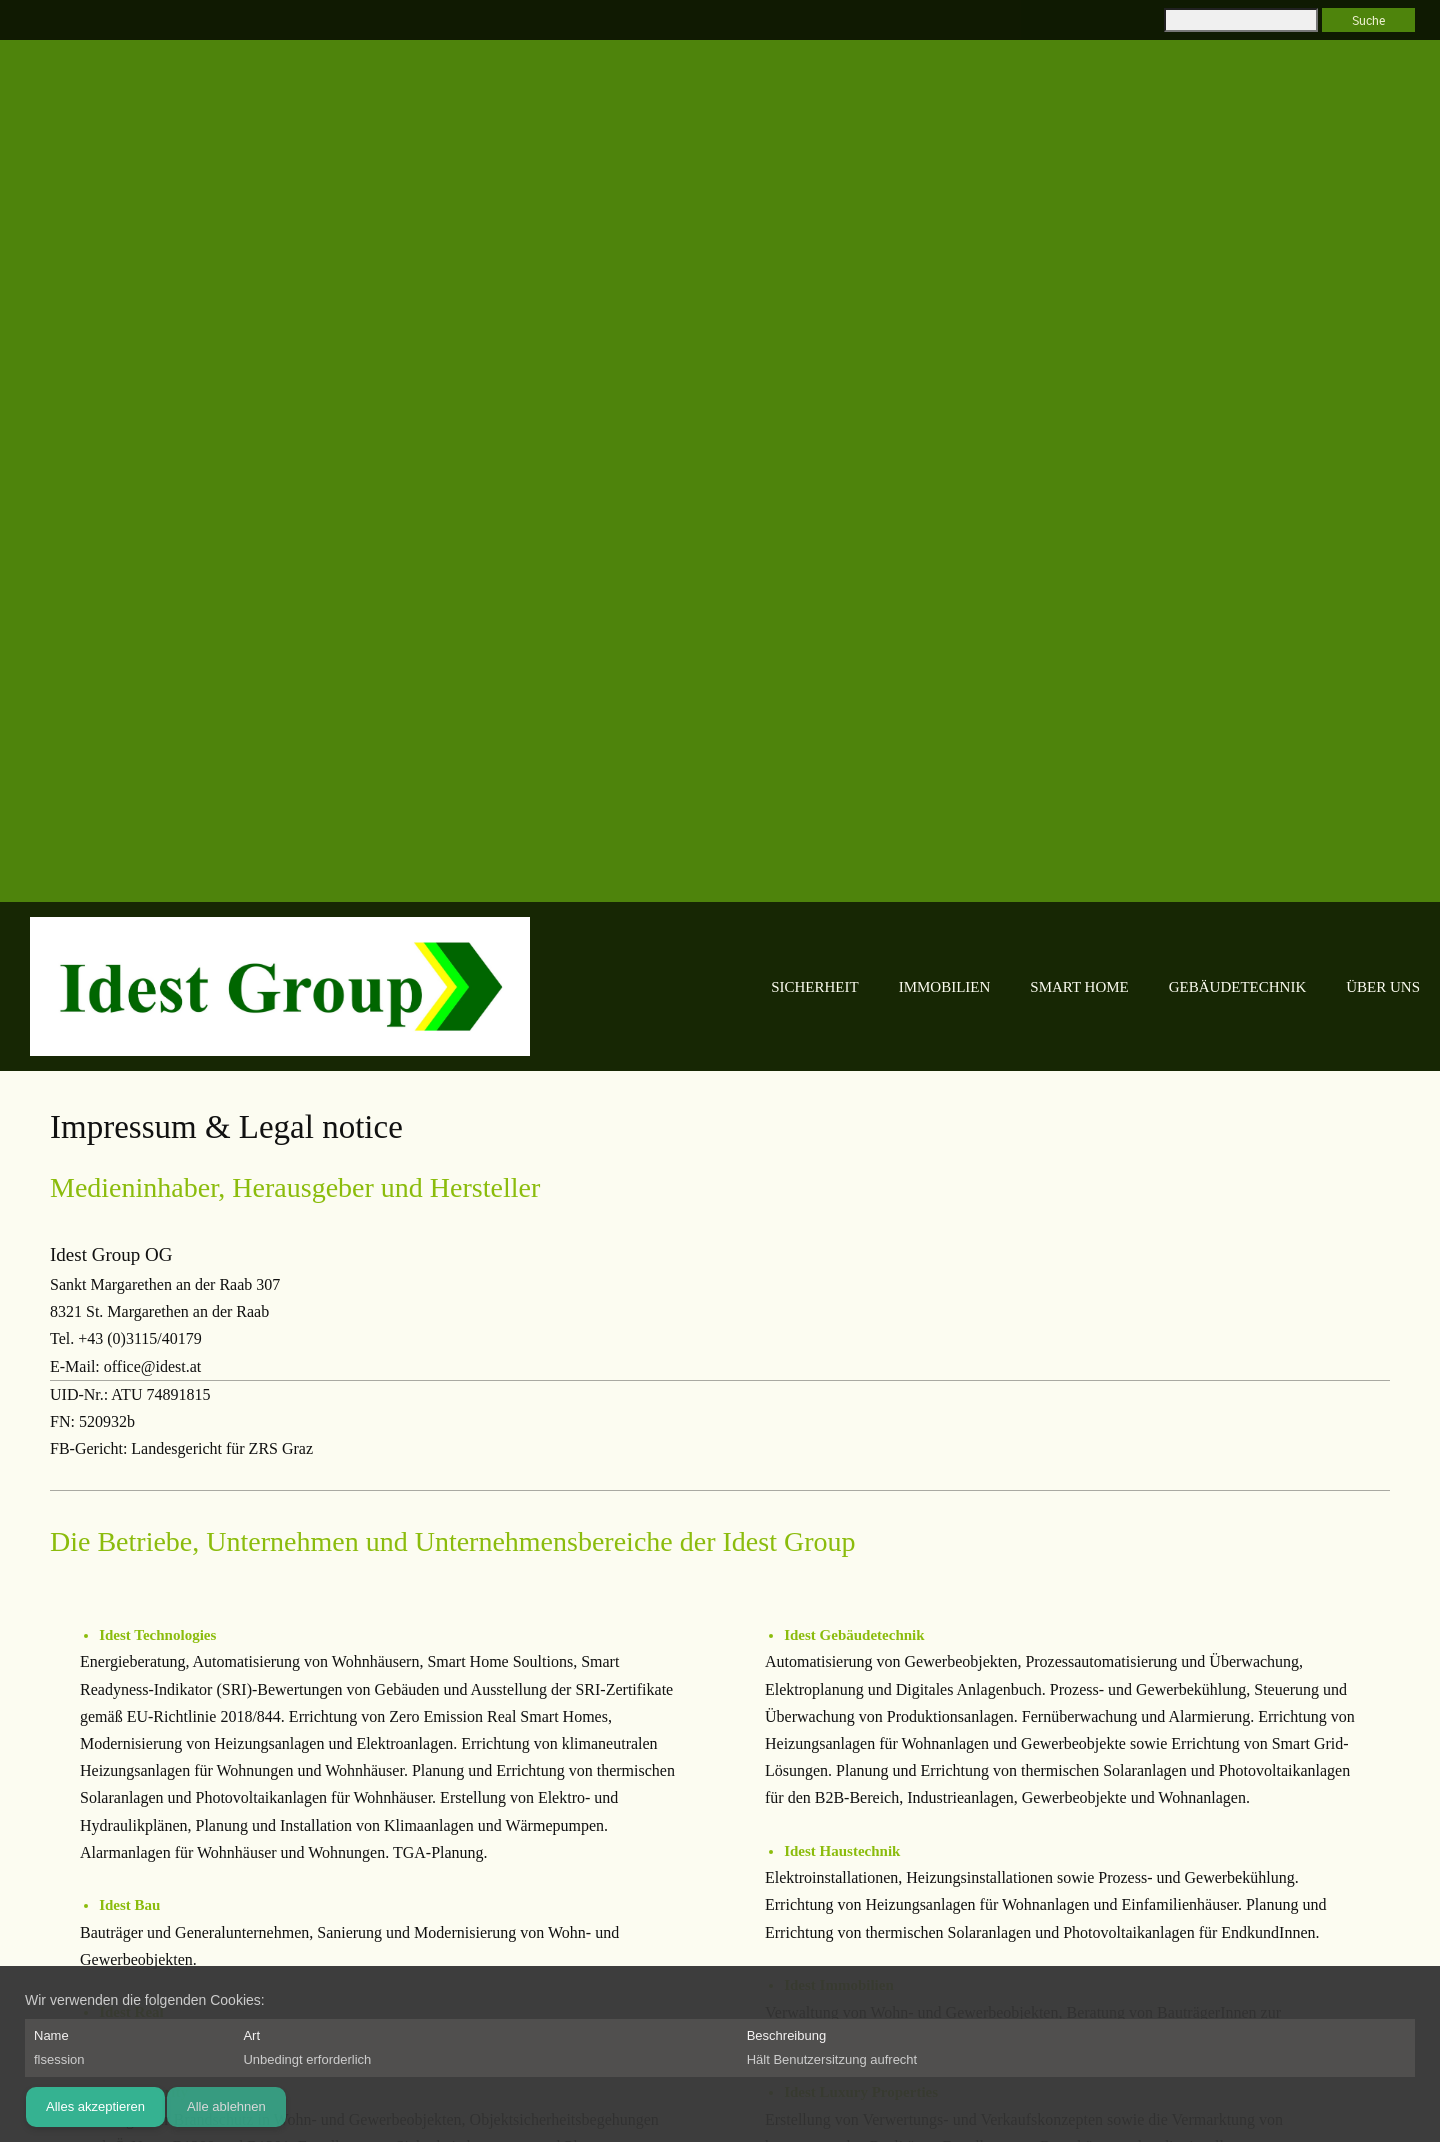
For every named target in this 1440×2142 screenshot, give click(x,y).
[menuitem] (723, 988)
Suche (1368, 20)
